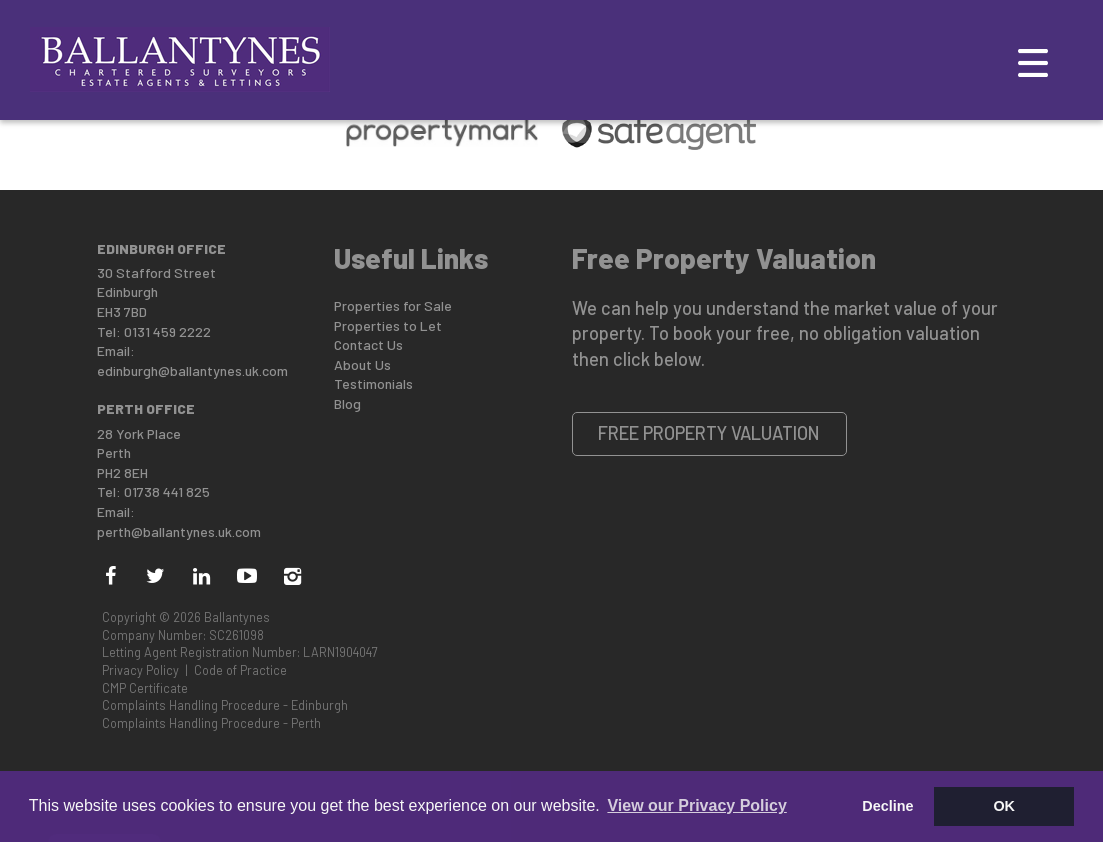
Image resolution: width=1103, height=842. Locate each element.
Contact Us (368, 344)
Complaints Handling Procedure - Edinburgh (225, 705)
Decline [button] (887, 806)
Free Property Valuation (709, 433)
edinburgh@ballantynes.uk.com (192, 370)
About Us (362, 364)
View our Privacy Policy (696, 805)
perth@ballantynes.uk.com (179, 531)
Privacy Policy (140, 670)
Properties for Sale (393, 305)
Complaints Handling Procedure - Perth (211, 723)
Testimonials (373, 383)
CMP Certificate (145, 688)
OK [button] (1004, 806)
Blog (347, 403)
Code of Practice (240, 670)
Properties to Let (388, 325)
